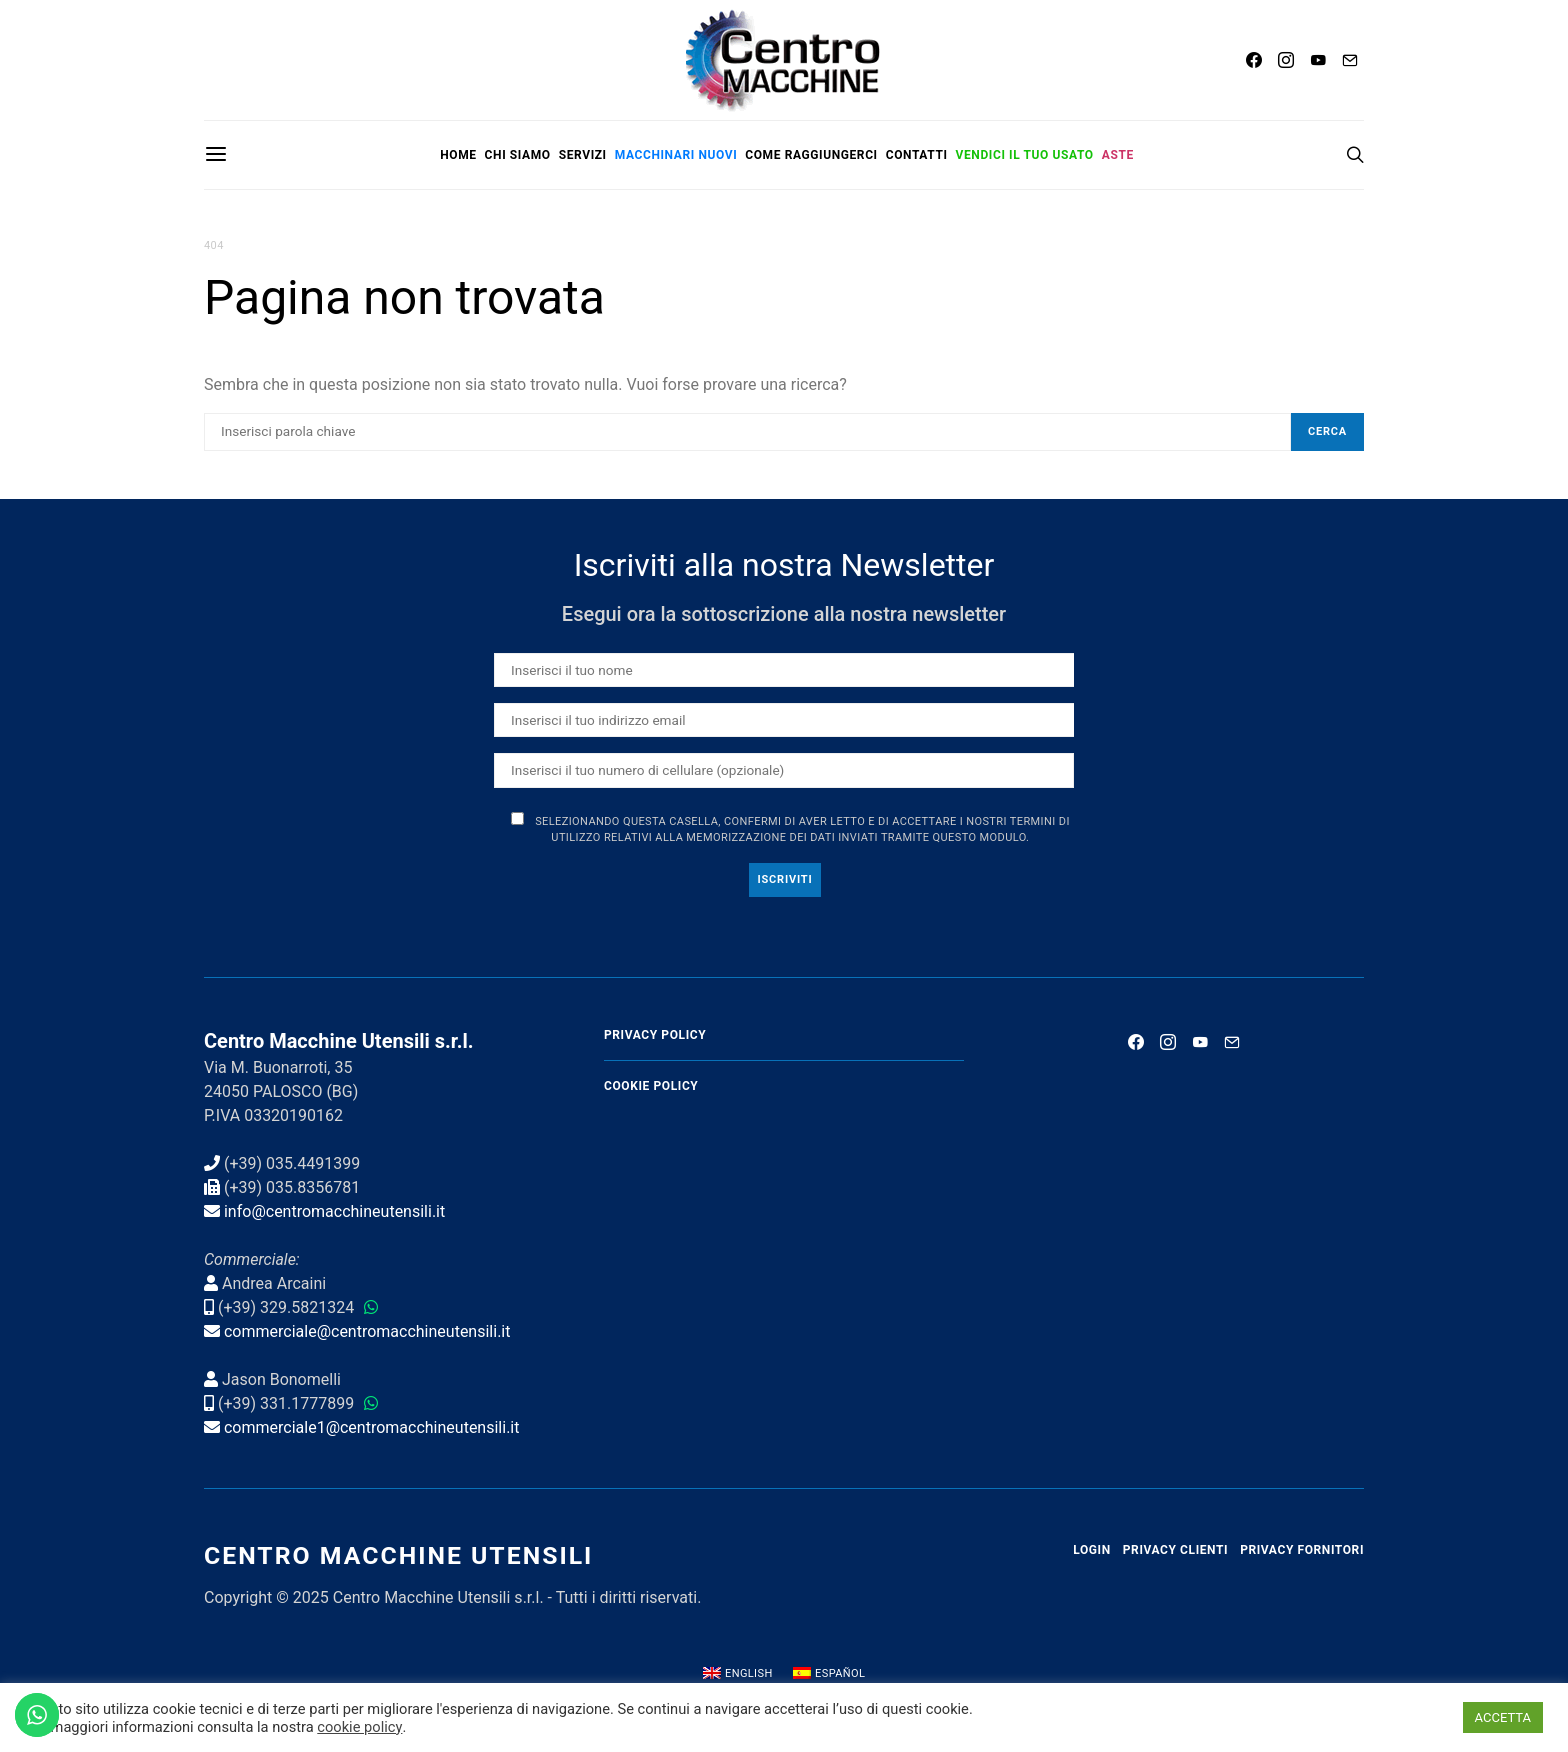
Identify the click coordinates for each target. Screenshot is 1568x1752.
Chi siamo (518, 155)
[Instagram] (1286, 60)
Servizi (583, 155)
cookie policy (359, 1727)
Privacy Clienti (1175, 1550)
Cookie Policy (651, 1086)
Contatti (917, 155)
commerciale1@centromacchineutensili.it (372, 1427)
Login (1092, 1550)
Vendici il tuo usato (1025, 155)
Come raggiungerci (811, 155)
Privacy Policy (655, 1035)
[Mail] (1350, 60)
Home (458, 155)
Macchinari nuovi (676, 155)
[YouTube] (1318, 60)
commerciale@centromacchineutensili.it (367, 1331)
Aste (1118, 155)
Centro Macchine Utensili (398, 1555)
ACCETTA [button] (1503, 1717)
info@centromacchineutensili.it (334, 1211)
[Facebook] (1254, 60)
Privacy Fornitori (1302, 1550)
